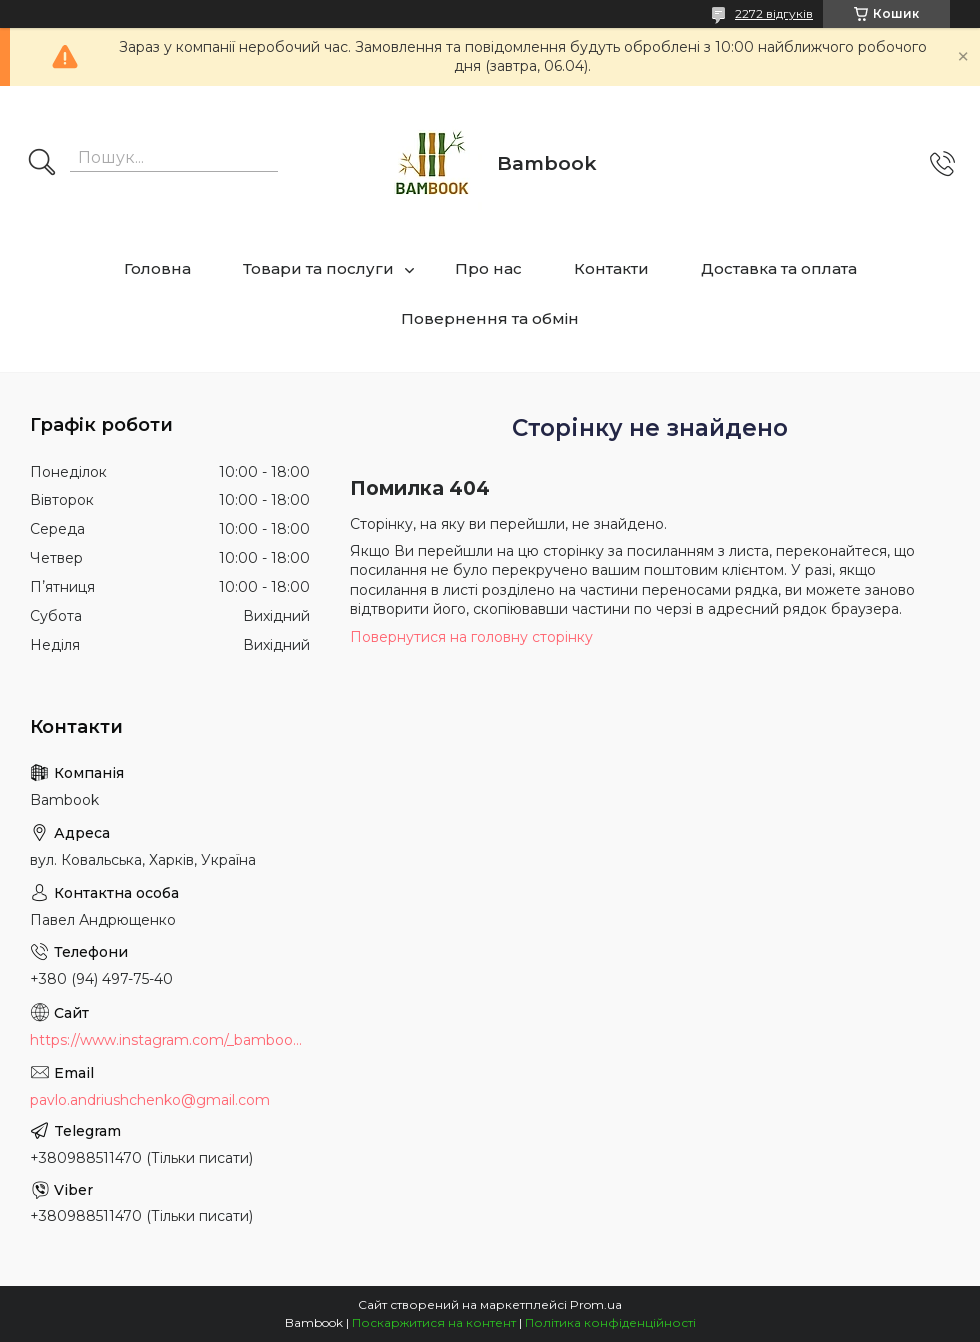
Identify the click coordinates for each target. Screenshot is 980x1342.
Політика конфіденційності (610, 1322)
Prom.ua (596, 1304)
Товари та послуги (318, 268)
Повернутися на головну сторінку (471, 637)
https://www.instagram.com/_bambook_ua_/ (170, 1040)
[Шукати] (42, 164)
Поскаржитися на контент (434, 1322)
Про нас (488, 268)
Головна (157, 268)
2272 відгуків (774, 13)
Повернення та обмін (490, 318)
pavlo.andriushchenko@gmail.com (150, 1100)
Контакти (611, 268)
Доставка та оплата (779, 268)
